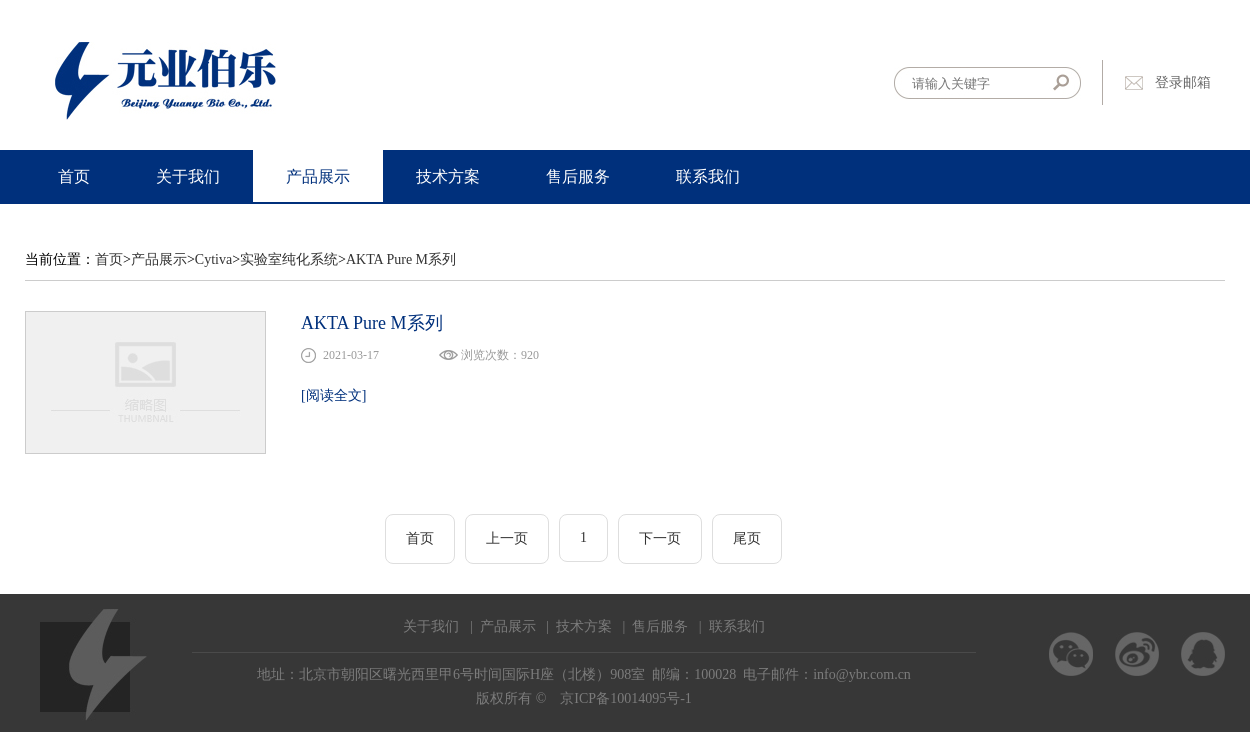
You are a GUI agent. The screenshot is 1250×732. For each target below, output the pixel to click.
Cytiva (213, 259)
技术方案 (448, 176)
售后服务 (578, 176)
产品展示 (318, 176)
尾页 (747, 538)
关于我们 (188, 176)
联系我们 (708, 176)
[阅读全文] (333, 395)
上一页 (507, 538)
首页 (74, 176)
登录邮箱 (1183, 82)
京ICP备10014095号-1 (625, 698)
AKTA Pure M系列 (401, 259)
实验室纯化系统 (289, 259)
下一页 (660, 538)
